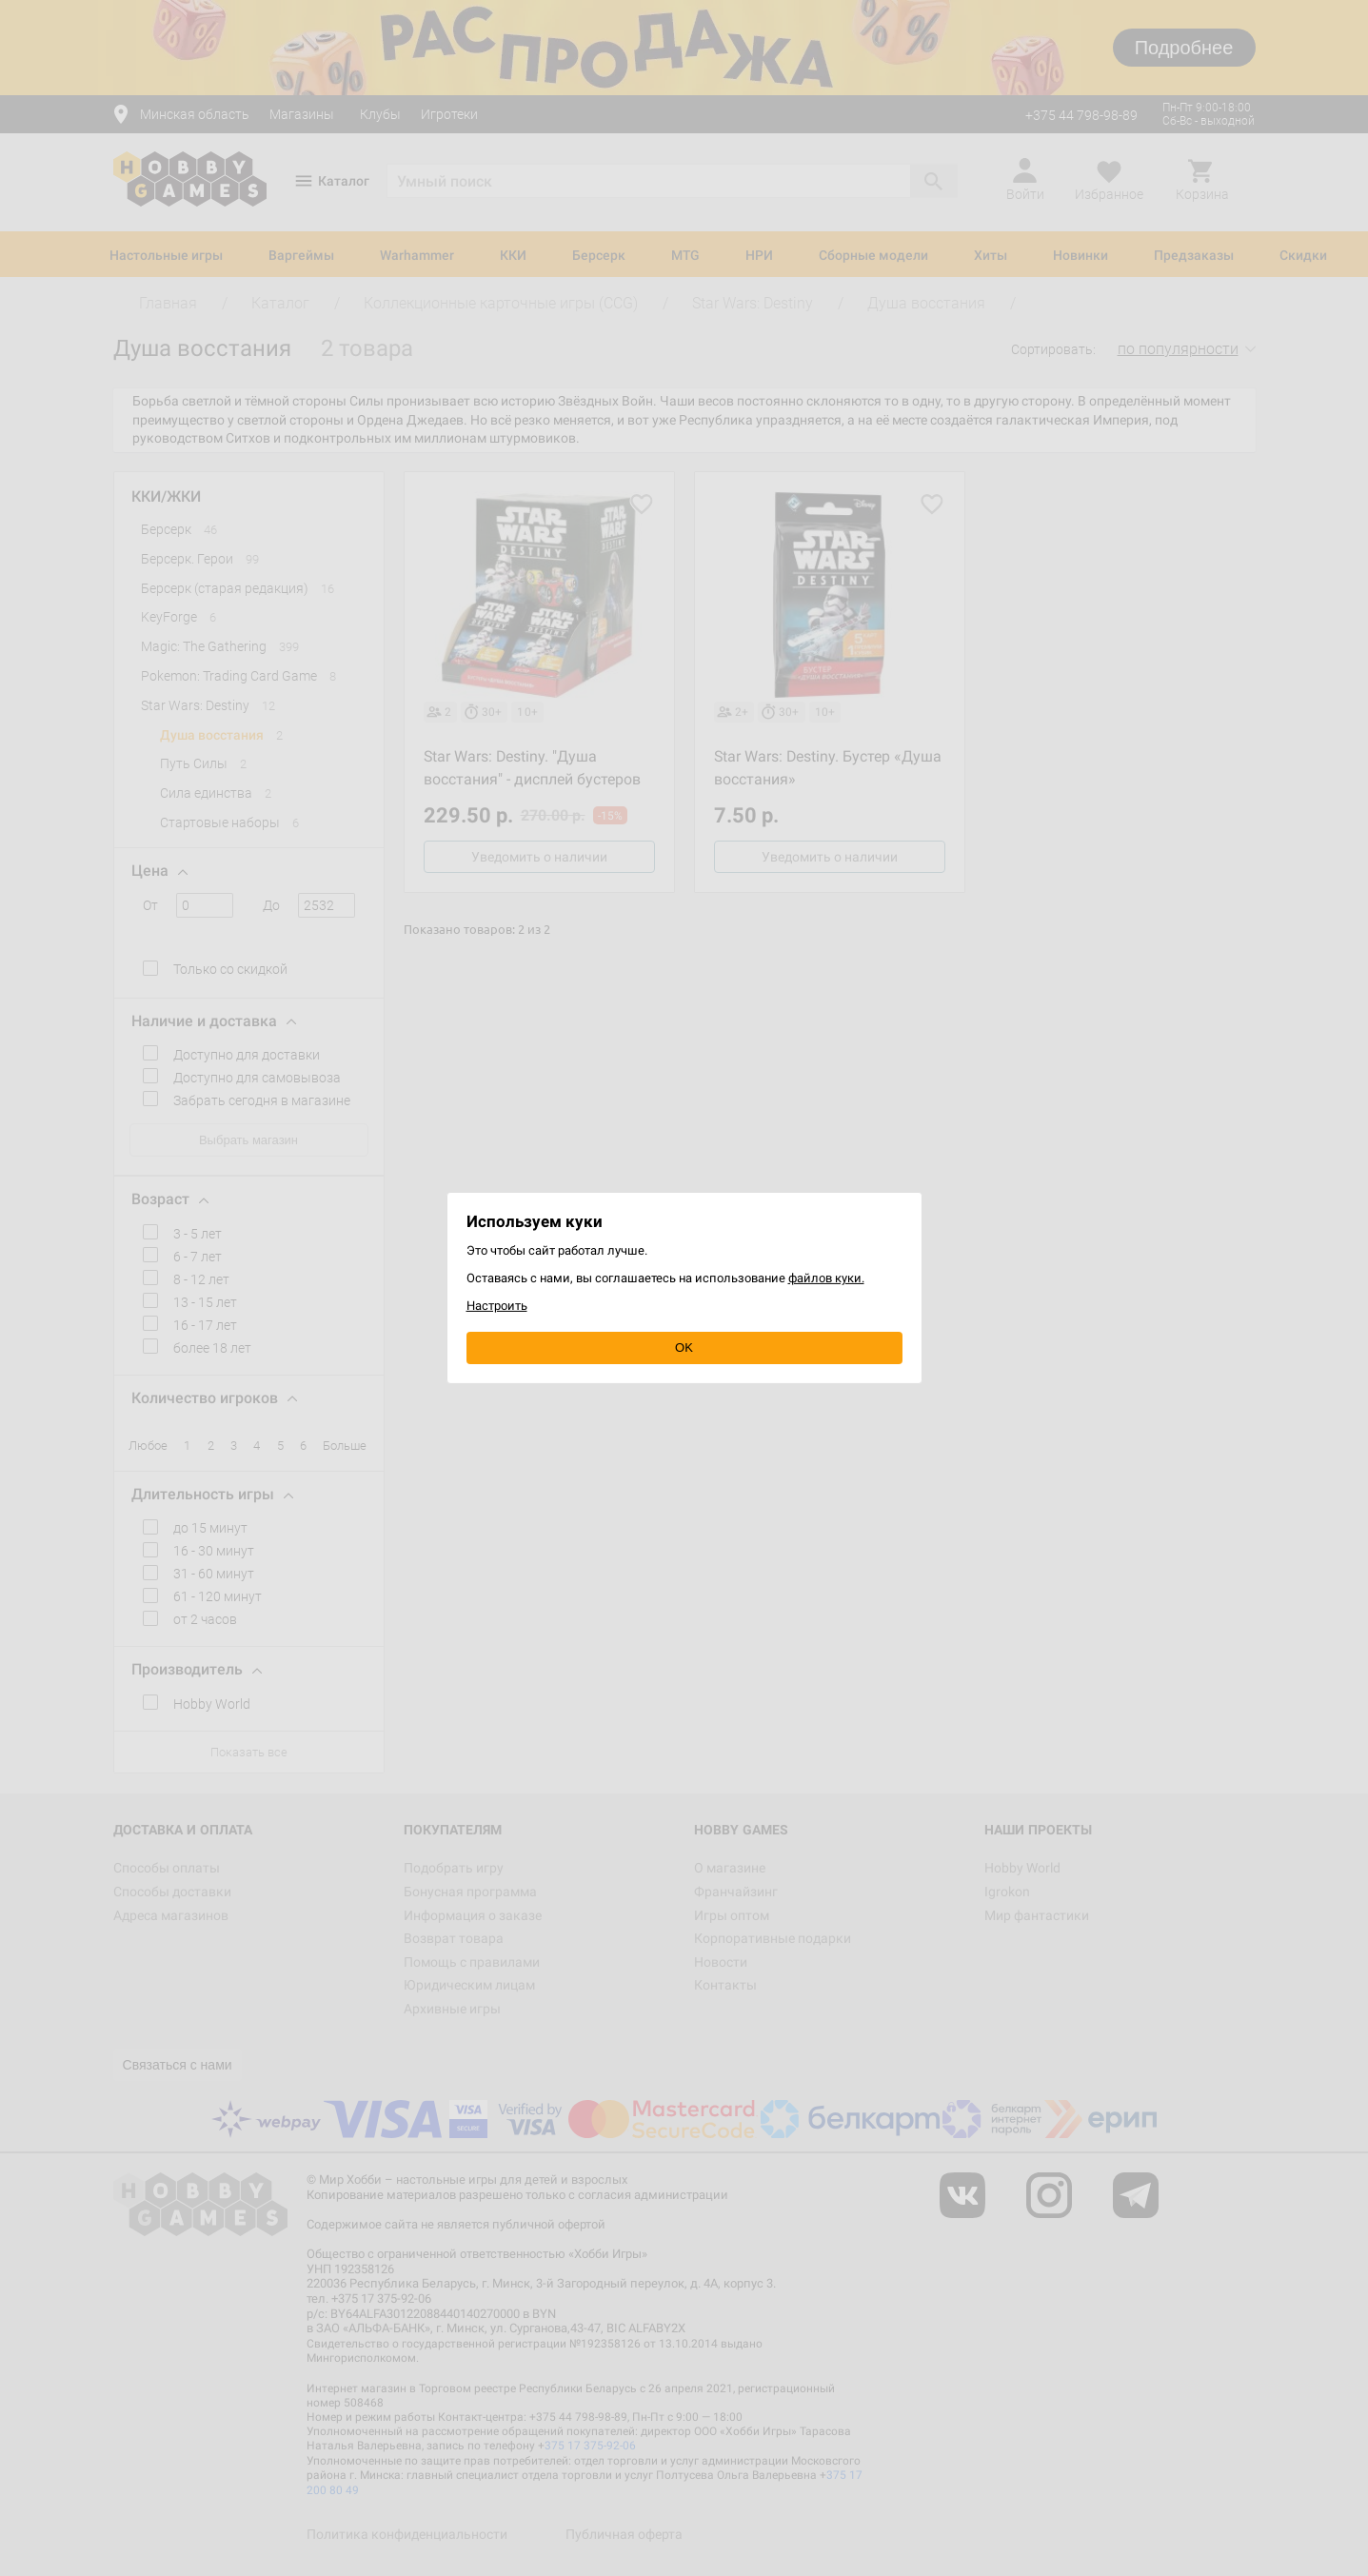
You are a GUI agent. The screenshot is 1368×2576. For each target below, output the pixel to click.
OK (684, 1347)
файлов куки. (826, 1278)
